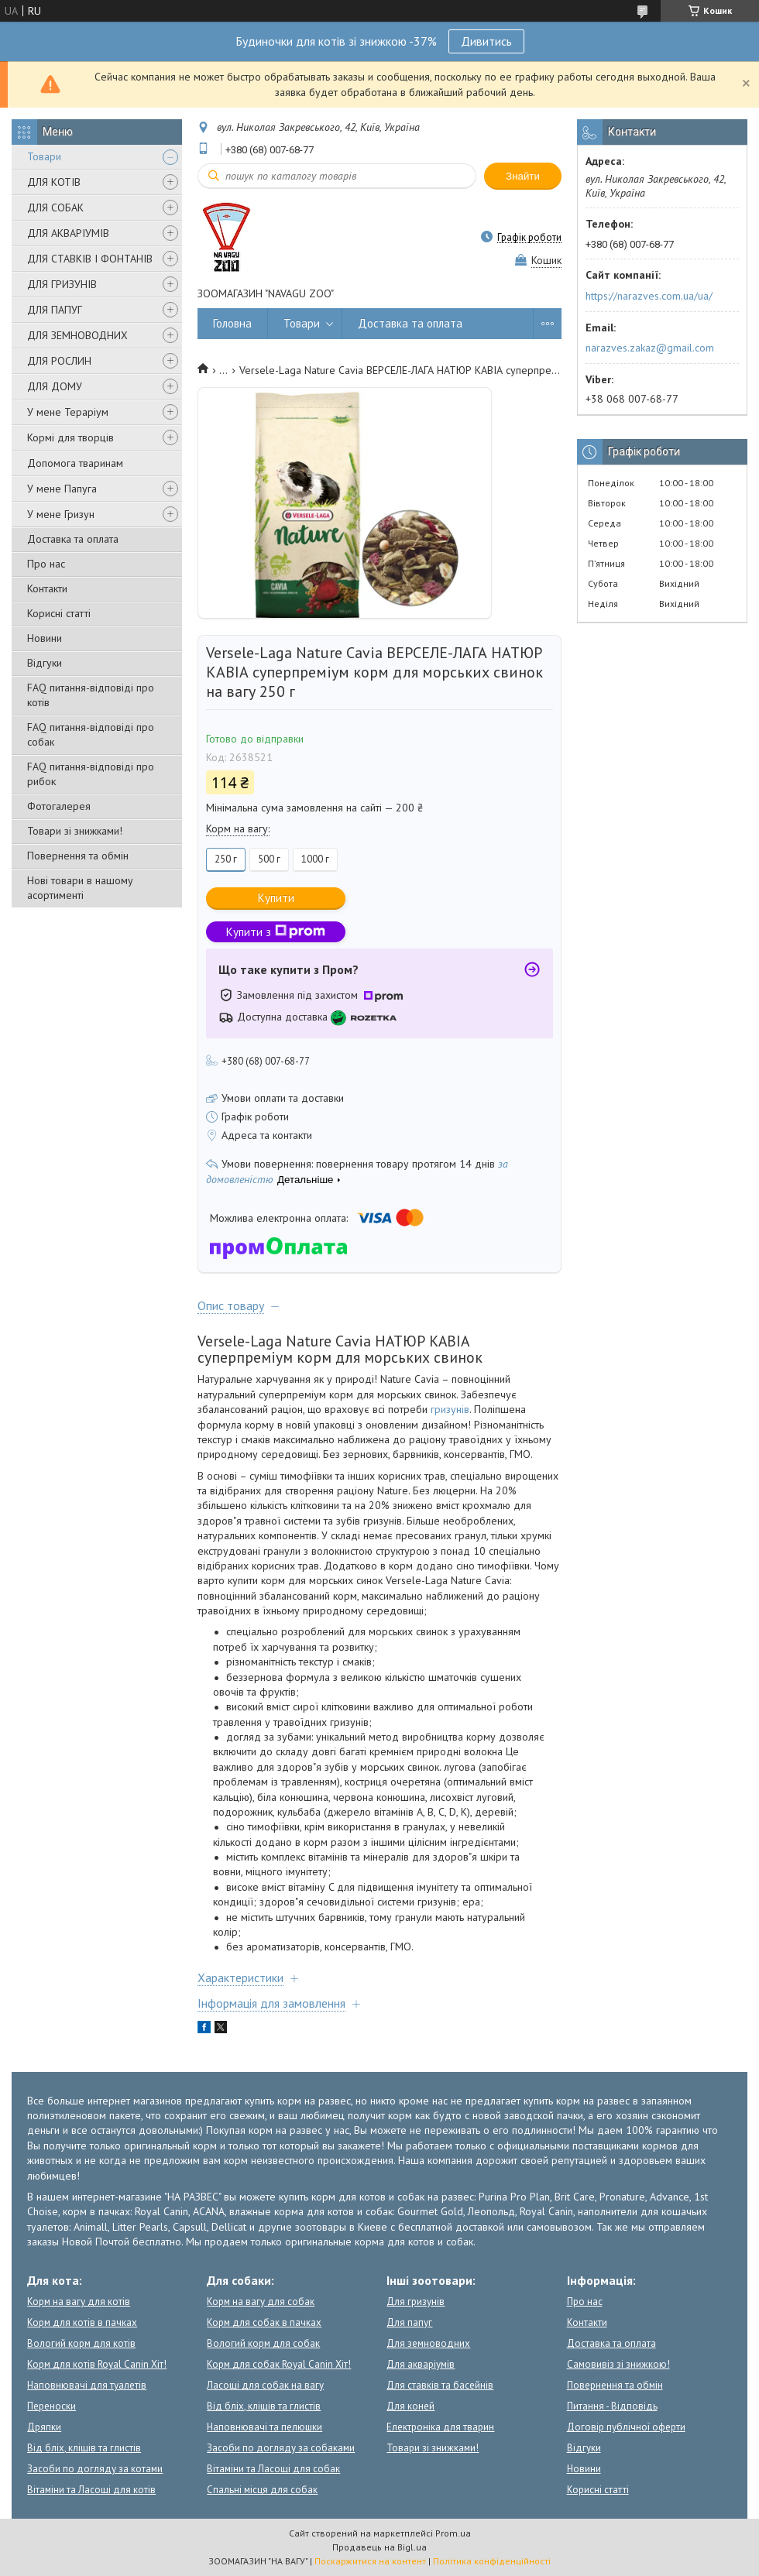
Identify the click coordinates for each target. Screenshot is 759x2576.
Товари (44, 156)
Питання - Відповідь (612, 2406)
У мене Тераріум (67, 412)
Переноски (51, 2406)
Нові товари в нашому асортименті (80, 887)
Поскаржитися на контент (370, 2561)
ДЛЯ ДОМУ (54, 386)
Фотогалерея (59, 806)
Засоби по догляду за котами (95, 2468)
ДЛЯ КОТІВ (54, 182)
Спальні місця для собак (262, 2489)
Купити (276, 897)
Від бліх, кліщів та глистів (84, 2447)
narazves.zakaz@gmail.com (650, 348)
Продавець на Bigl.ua (379, 2547)
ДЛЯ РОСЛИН (59, 361)
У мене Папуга (62, 489)
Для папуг (409, 2322)
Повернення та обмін (78, 856)
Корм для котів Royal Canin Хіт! (97, 2364)
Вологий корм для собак (263, 2343)
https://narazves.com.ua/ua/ (649, 296)
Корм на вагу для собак (260, 2301)
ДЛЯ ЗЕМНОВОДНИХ (77, 335)
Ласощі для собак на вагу (265, 2385)
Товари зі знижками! (74, 831)
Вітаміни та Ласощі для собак (273, 2468)
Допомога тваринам (75, 463)
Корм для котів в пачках (82, 2322)
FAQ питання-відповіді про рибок (90, 774)
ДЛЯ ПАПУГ (54, 310)
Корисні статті (59, 613)
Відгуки (44, 663)
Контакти (47, 588)
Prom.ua (453, 2533)
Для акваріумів (420, 2364)
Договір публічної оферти (626, 2427)
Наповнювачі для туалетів (86, 2385)
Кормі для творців (70, 437)
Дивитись (486, 41)
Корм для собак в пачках (264, 2322)
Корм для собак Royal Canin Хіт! (279, 2364)
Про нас (46, 564)
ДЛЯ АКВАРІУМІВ (68, 233)
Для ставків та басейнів (439, 2385)
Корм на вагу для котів (78, 2301)
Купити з (275, 931)
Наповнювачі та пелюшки (264, 2427)
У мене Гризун (60, 514)
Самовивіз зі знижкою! (618, 2364)
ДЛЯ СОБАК (55, 207)
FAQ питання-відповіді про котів (90, 695)
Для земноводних (428, 2343)
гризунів (450, 1409)
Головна (232, 323)
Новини (44, 638)
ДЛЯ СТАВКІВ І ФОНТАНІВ (90, 259)
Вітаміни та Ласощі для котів (91, 2489)
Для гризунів (415, 2301)
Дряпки (44, 2427)
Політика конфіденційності (492, 2561)
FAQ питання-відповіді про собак (90, 734)
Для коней (410, 2406)
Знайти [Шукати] (523, 176)
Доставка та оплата (72, 539)
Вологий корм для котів (81, 2343)
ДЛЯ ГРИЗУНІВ (62, 284)
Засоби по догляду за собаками (281, 2447)
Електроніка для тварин (440, 2427)
